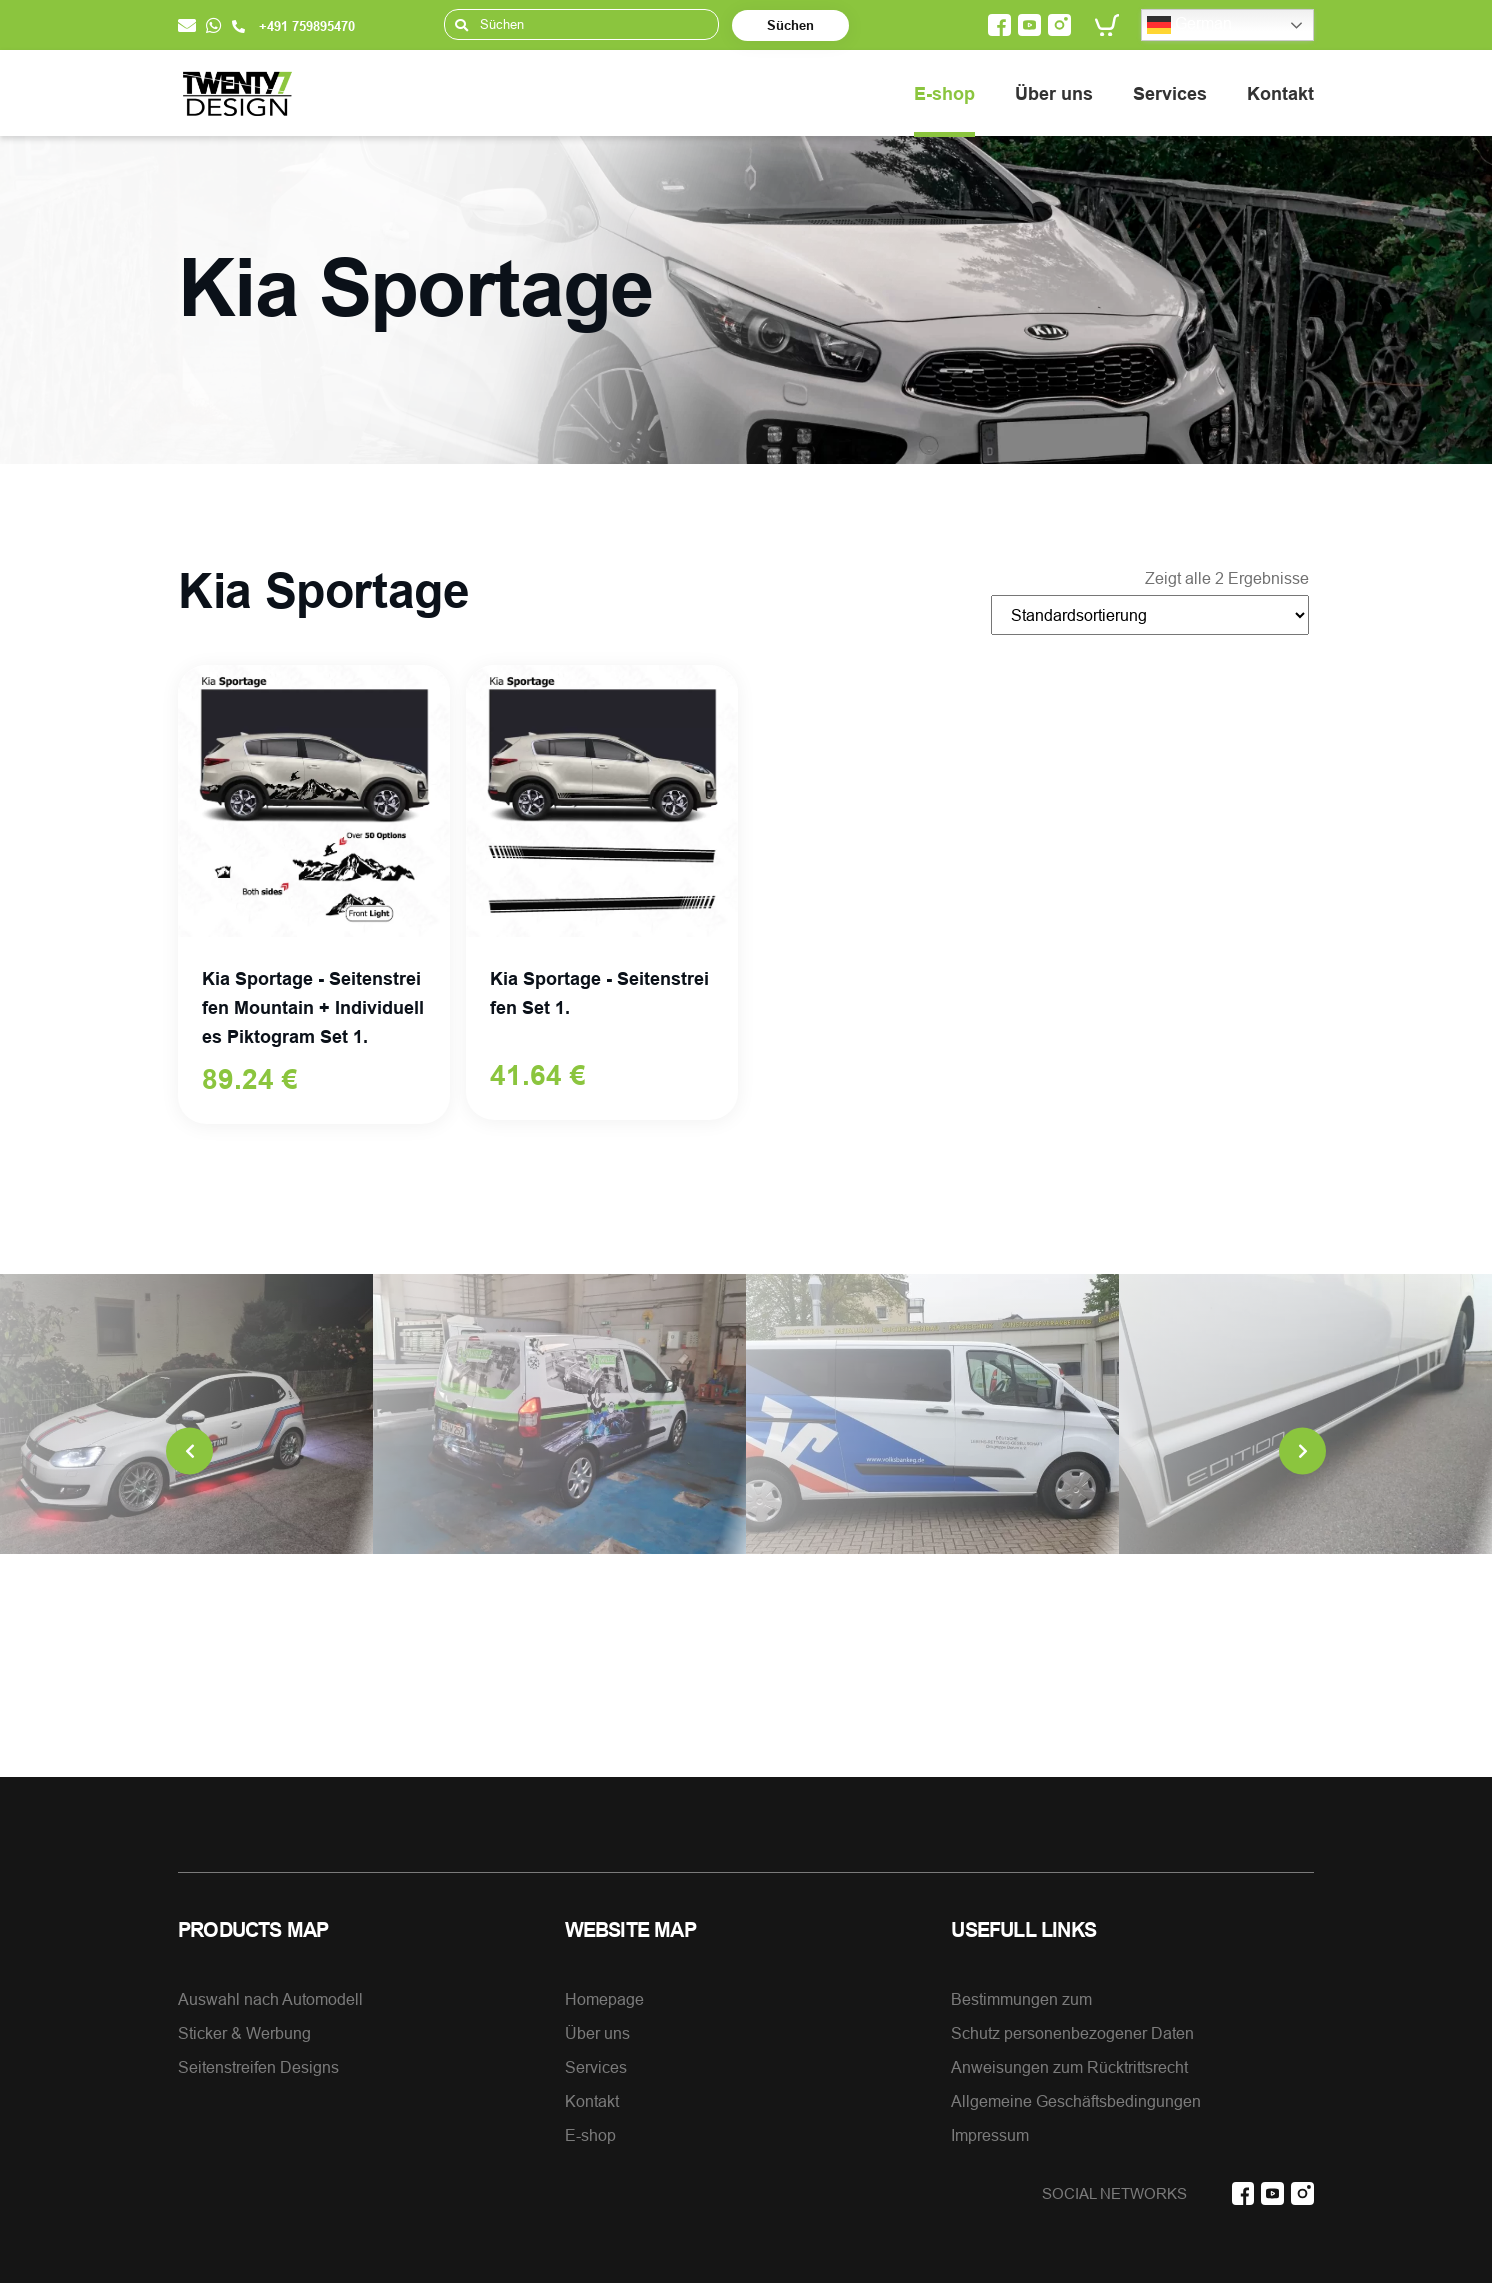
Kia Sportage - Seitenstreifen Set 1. (599, 993)
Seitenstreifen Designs (258, 2067)
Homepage (604, 1999)
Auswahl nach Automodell (270, 1999)
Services (1170, 93)
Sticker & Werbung (244, 2033)
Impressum (990, 2135)
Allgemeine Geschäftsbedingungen (1076, 2101)
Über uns (1054, 93)
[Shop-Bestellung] (1150, 615)
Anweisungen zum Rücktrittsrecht (1069, 2067)
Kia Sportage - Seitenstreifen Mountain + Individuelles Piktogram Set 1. (313, 1007)
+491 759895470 (293, 26)
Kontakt (1280, 93)
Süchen (790, 25)
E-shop (944, 93)
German (1189, 25)
